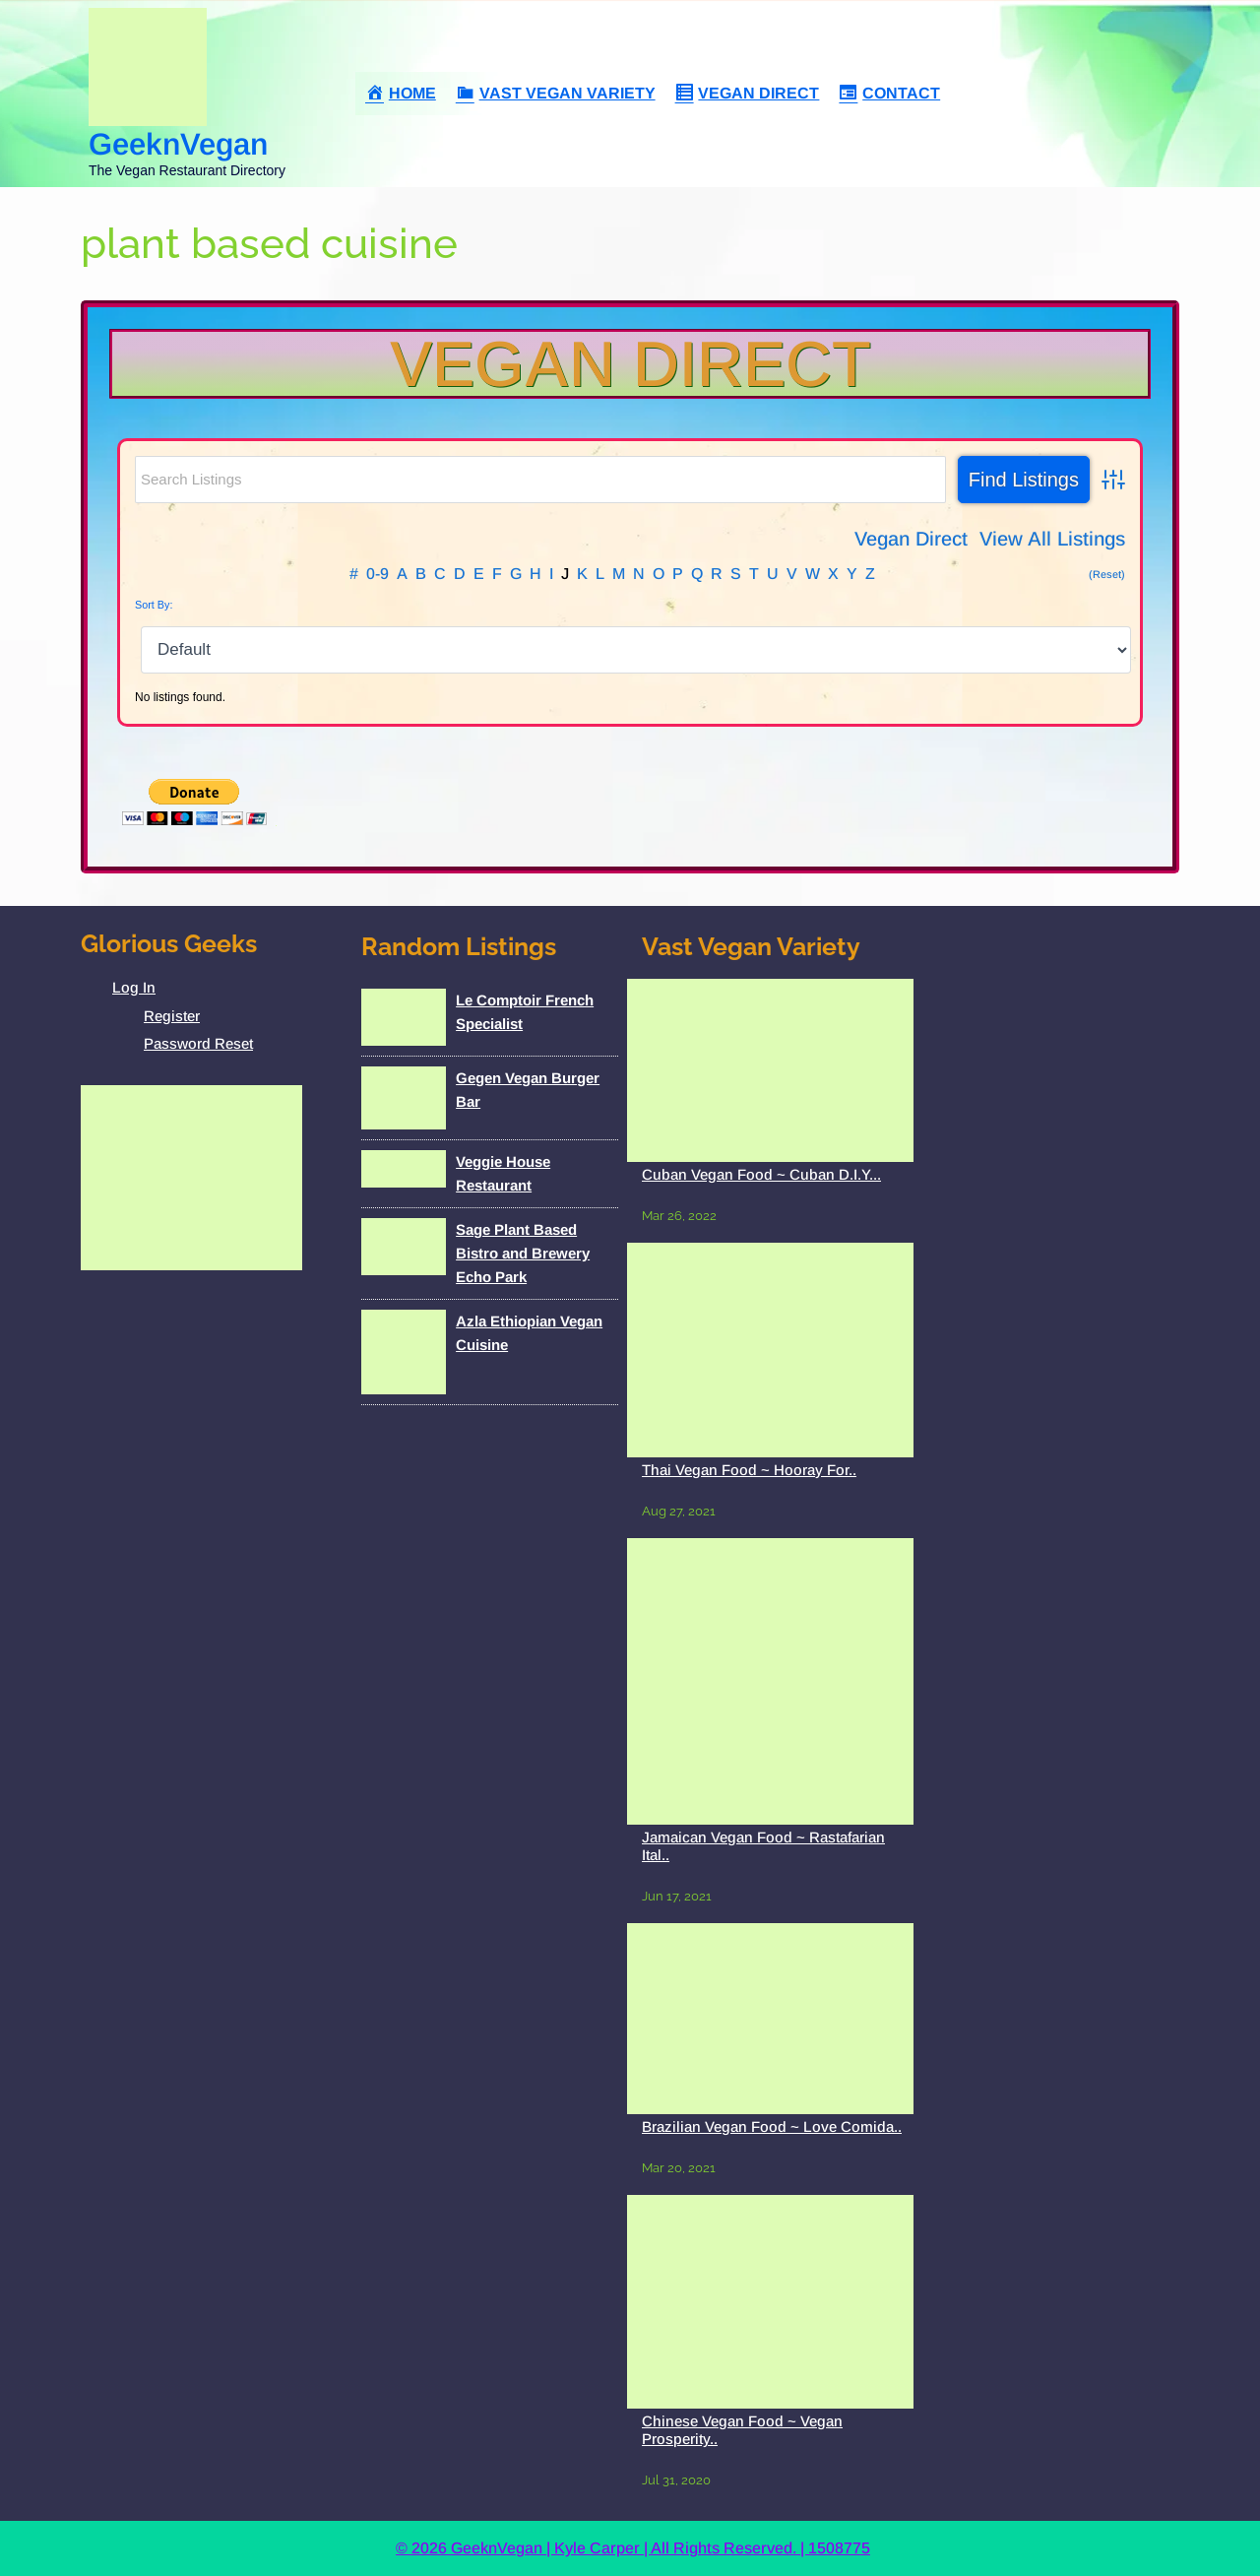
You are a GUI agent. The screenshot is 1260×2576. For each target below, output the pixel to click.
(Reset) (1107, 574)
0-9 (377, 573)
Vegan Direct (630, 364)
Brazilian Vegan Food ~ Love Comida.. (772, 2126)
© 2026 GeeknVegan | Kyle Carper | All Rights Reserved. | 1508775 (633, 2548)
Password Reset (198, 1043)
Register (172, 1015)
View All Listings (1052, 538)
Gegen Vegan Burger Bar (527, 1089)
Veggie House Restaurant (503, 1173)
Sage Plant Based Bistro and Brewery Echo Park (523, 1253)
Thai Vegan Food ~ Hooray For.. (749, 1469)
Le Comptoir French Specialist (525, 1012)
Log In (134, 987)
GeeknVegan (178, 144)
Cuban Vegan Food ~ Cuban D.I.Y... (761, 1174)
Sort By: (153, 605)
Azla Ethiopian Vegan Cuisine (529, 1333)
